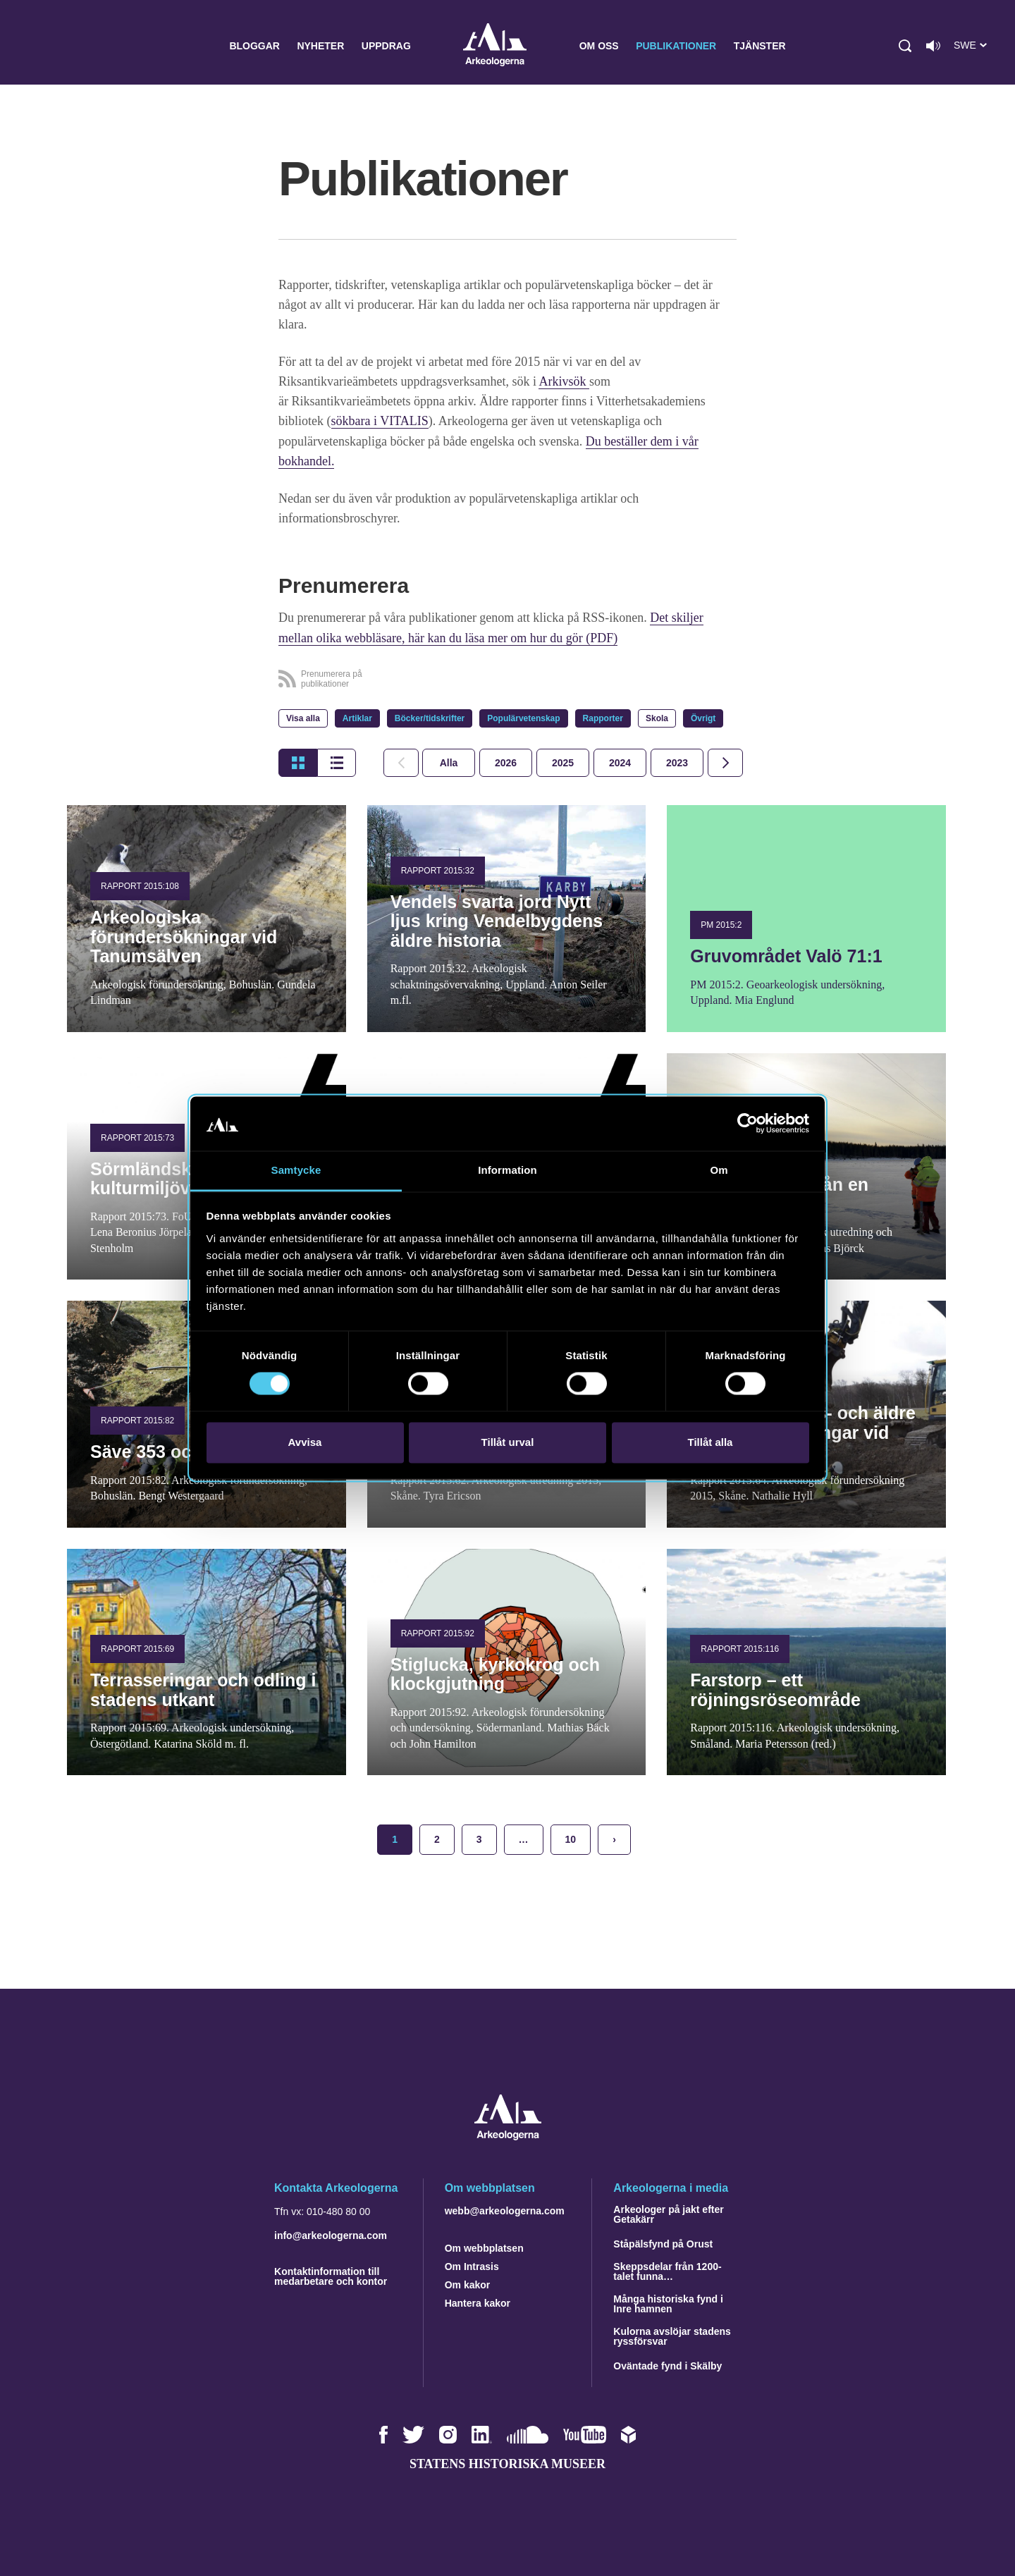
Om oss (599, 45)
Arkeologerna (495, 46)
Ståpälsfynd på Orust (663, 2242)
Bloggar (254, 45)
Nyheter (320, 45)
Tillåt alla (710, 1442)
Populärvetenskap (523, 717)
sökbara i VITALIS (380, 421)
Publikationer (676, 45)
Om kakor (468, 2283)
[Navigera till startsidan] (507, 2134)
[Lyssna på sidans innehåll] (933, 46)
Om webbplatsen (484, 2247)
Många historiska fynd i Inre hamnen (668, 2302)
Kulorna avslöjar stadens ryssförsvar (672, 2335)
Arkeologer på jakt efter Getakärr (668, 2213)
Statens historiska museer (507, 2462)
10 (571, 1838)
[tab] (505, 761)
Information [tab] (507, 1170)
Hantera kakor (477, 2302)
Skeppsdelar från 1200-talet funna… (667, 2270)
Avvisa (305, 1442)
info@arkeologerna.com (330, 2234)
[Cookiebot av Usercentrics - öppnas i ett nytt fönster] (747, 1123)
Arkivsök (564, 381)
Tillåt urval (507, 1442)
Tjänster (760, 45)
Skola (657, 717)
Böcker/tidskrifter (430, 717)
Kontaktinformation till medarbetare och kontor (330, 2275)
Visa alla (303, 717)
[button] (905, 45)
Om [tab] (718, 1170)
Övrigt (703, 717)
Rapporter (603, 717)
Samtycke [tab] (296, 1170)
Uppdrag (386, 45)
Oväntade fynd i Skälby (667, 2364)
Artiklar (357, 717)
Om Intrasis (472, 2265)
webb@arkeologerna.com (505, 2209)
